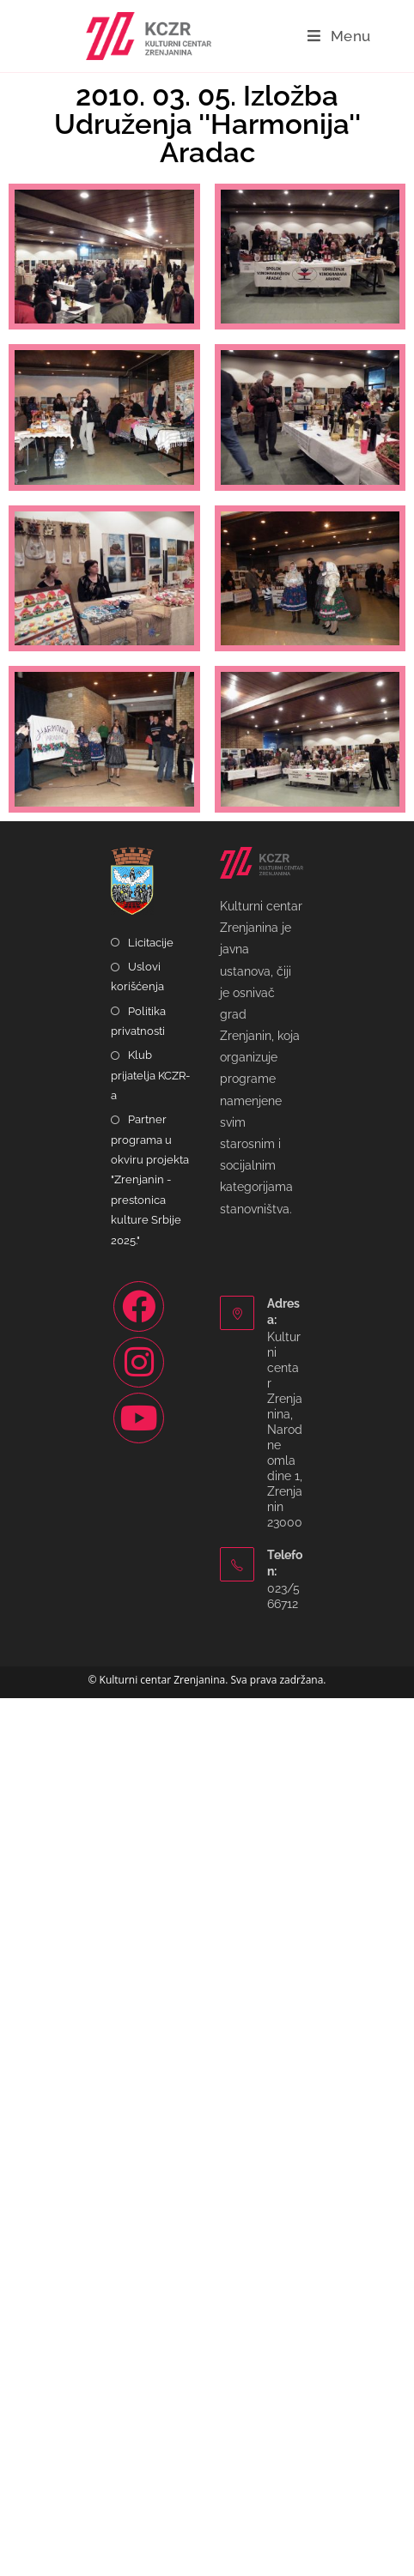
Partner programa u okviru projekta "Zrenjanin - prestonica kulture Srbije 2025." (150, 2057)
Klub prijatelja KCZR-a (150, 1953)
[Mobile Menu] (339, 36)
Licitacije (151, 1820)
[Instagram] (138, 2239)
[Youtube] (138, 2295)
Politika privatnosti (138, 1898)
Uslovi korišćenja (137, 1854)
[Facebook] (138, 2183)
